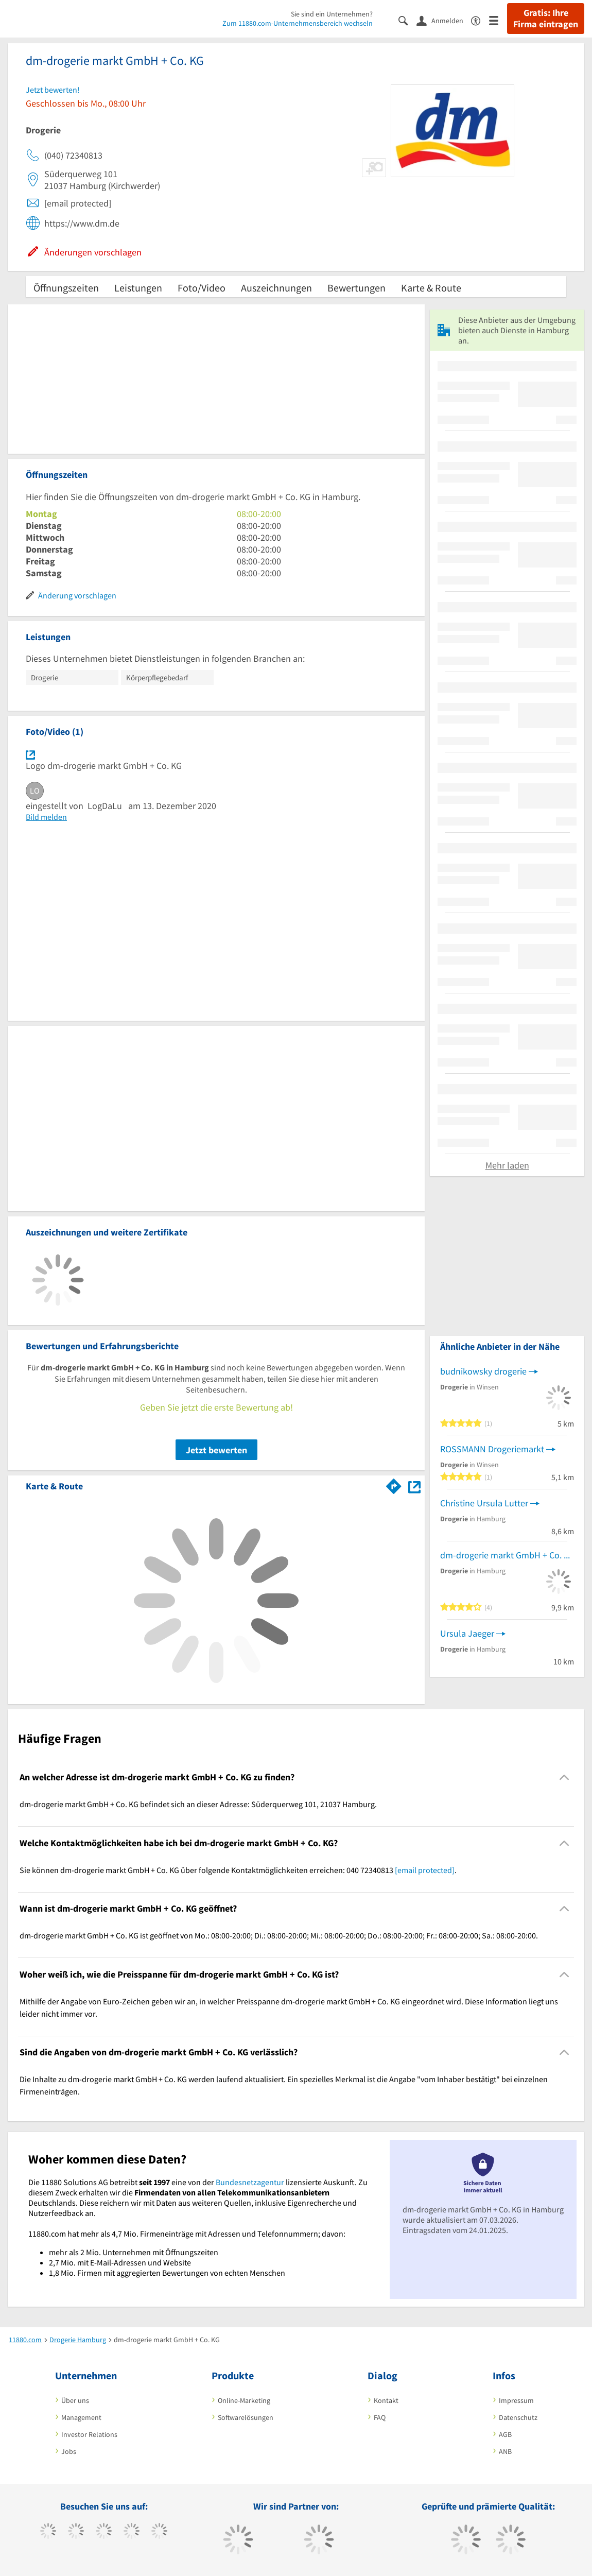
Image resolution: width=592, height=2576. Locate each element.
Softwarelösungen (245, 2417)
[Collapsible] (564, 1777)
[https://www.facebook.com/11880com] (48, 2532)
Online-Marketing (244, 2400)
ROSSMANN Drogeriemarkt (492, 1449)
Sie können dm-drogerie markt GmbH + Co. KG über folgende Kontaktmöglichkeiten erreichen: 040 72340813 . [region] (238, 1870)
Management (81, 2417)
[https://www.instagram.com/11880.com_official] (104, 2532)
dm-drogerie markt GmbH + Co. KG (507, 1555)
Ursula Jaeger (467, 1633)
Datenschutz (518, 2417)
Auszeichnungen (276, 287)
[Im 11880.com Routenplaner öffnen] (394, 1484)
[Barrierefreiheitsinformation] (480, 20)
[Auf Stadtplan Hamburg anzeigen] (414, 1485)
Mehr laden (507, 1165)
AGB (505, 2434)
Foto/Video (201, 287)
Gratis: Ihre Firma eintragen (545, 18)
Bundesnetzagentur (250, 2182)
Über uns (75, 2400)
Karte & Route (431, 287)
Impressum (516, 2400)
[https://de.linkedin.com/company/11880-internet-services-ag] (159, 2532)
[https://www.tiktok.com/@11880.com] (76, 2532)
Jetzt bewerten (216, 1450)
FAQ (380, 2417)
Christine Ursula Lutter (484, 1503)
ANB (505, 2451)
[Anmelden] (443, 20)
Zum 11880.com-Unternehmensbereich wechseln (297, 23)
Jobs (68, 2451)
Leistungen (138, 287)
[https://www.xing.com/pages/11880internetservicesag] (131, 2532)
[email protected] (425, 1870)
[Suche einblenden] (407, 20)
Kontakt (386, 2400)
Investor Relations (89, 2434)
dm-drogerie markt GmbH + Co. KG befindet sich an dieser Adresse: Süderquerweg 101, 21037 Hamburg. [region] (198, 1804)
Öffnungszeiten (66, 287)
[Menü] (498, 20)
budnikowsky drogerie (483, 1371)
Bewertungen (356, 287)
